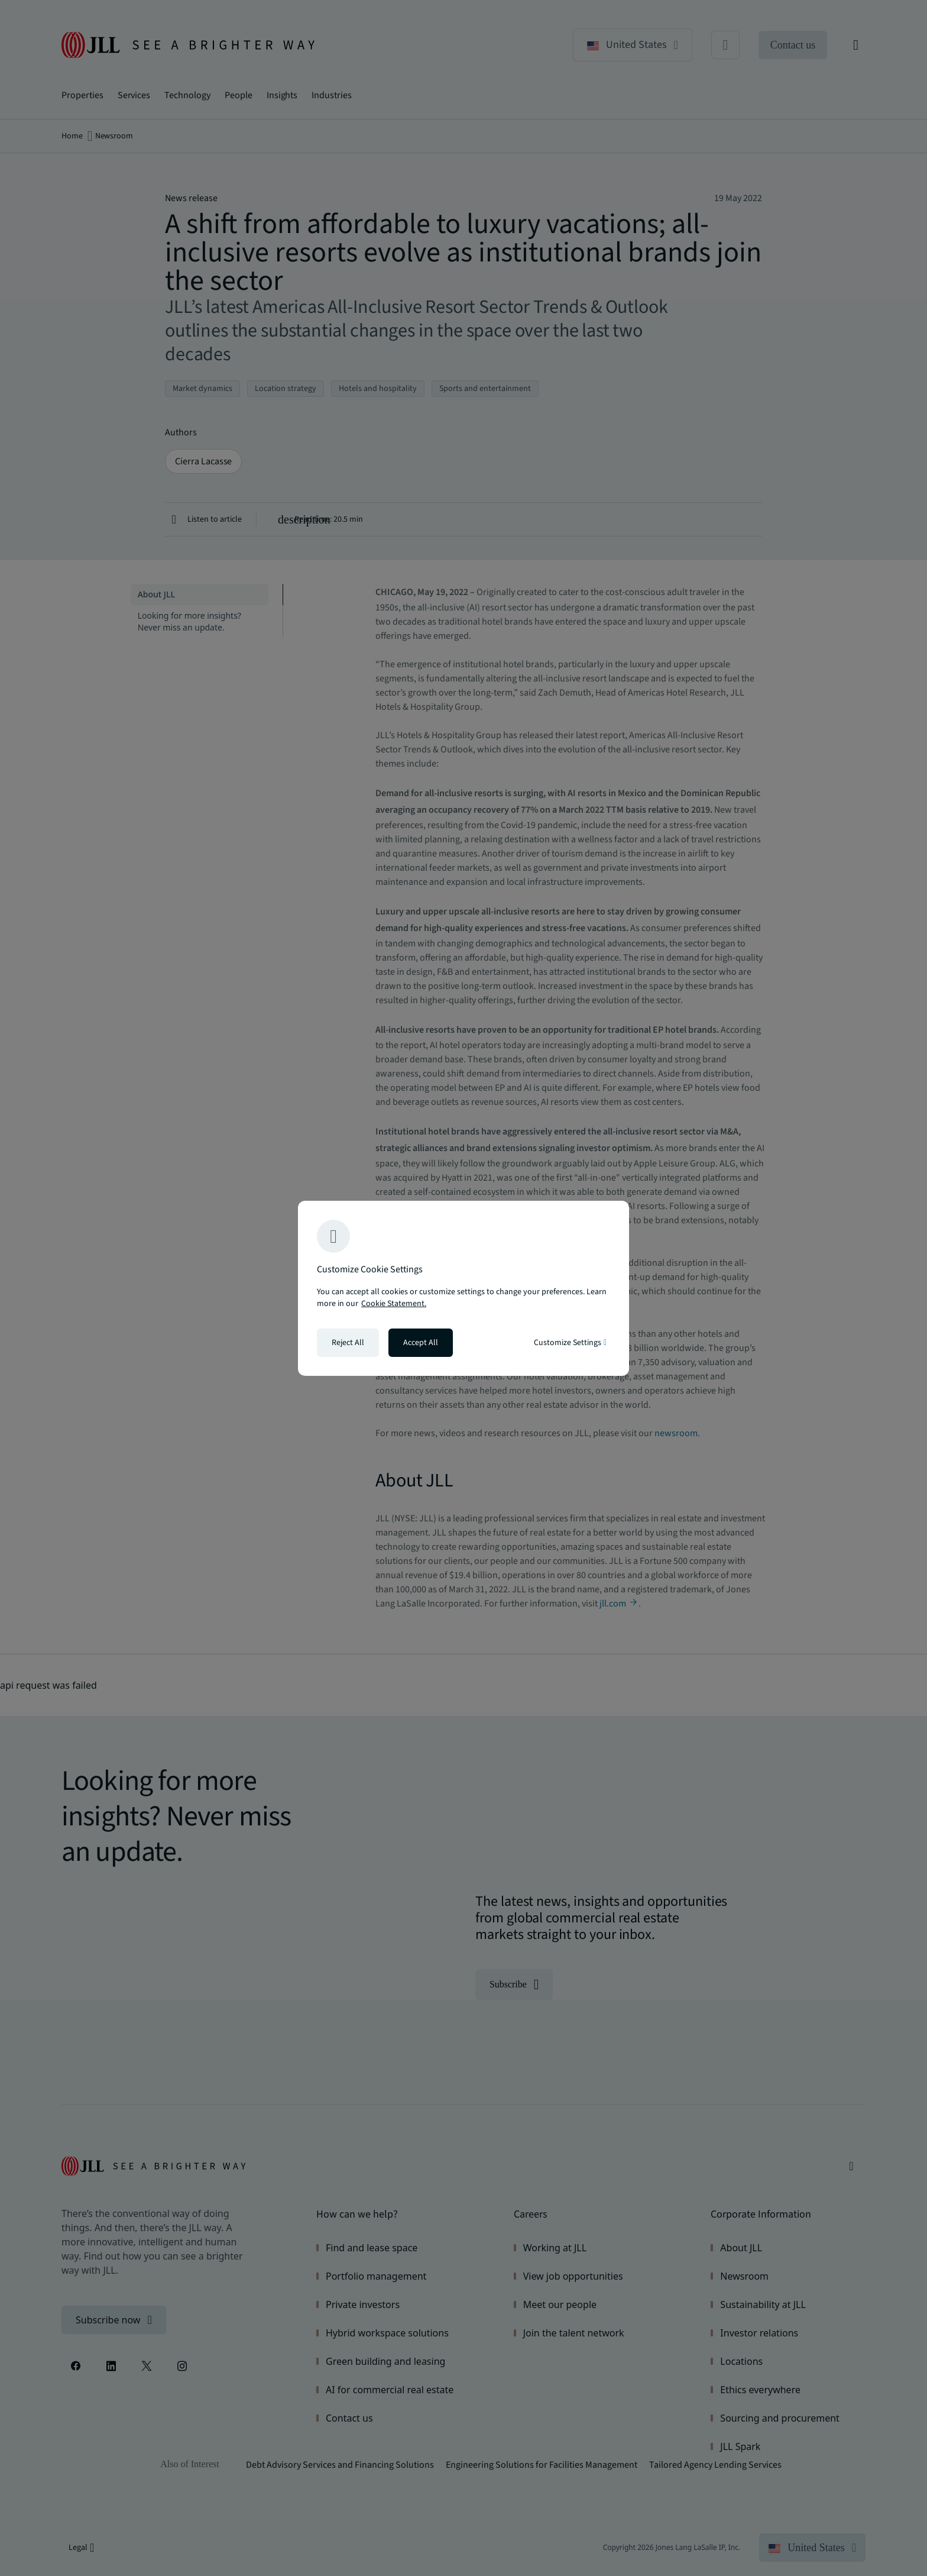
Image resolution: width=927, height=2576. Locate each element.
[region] (463, 1288)
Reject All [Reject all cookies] (348, 1343)
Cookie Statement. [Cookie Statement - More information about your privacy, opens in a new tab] (393, 1304)
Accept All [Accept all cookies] (420, 1343)
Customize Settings (570, 1343)
